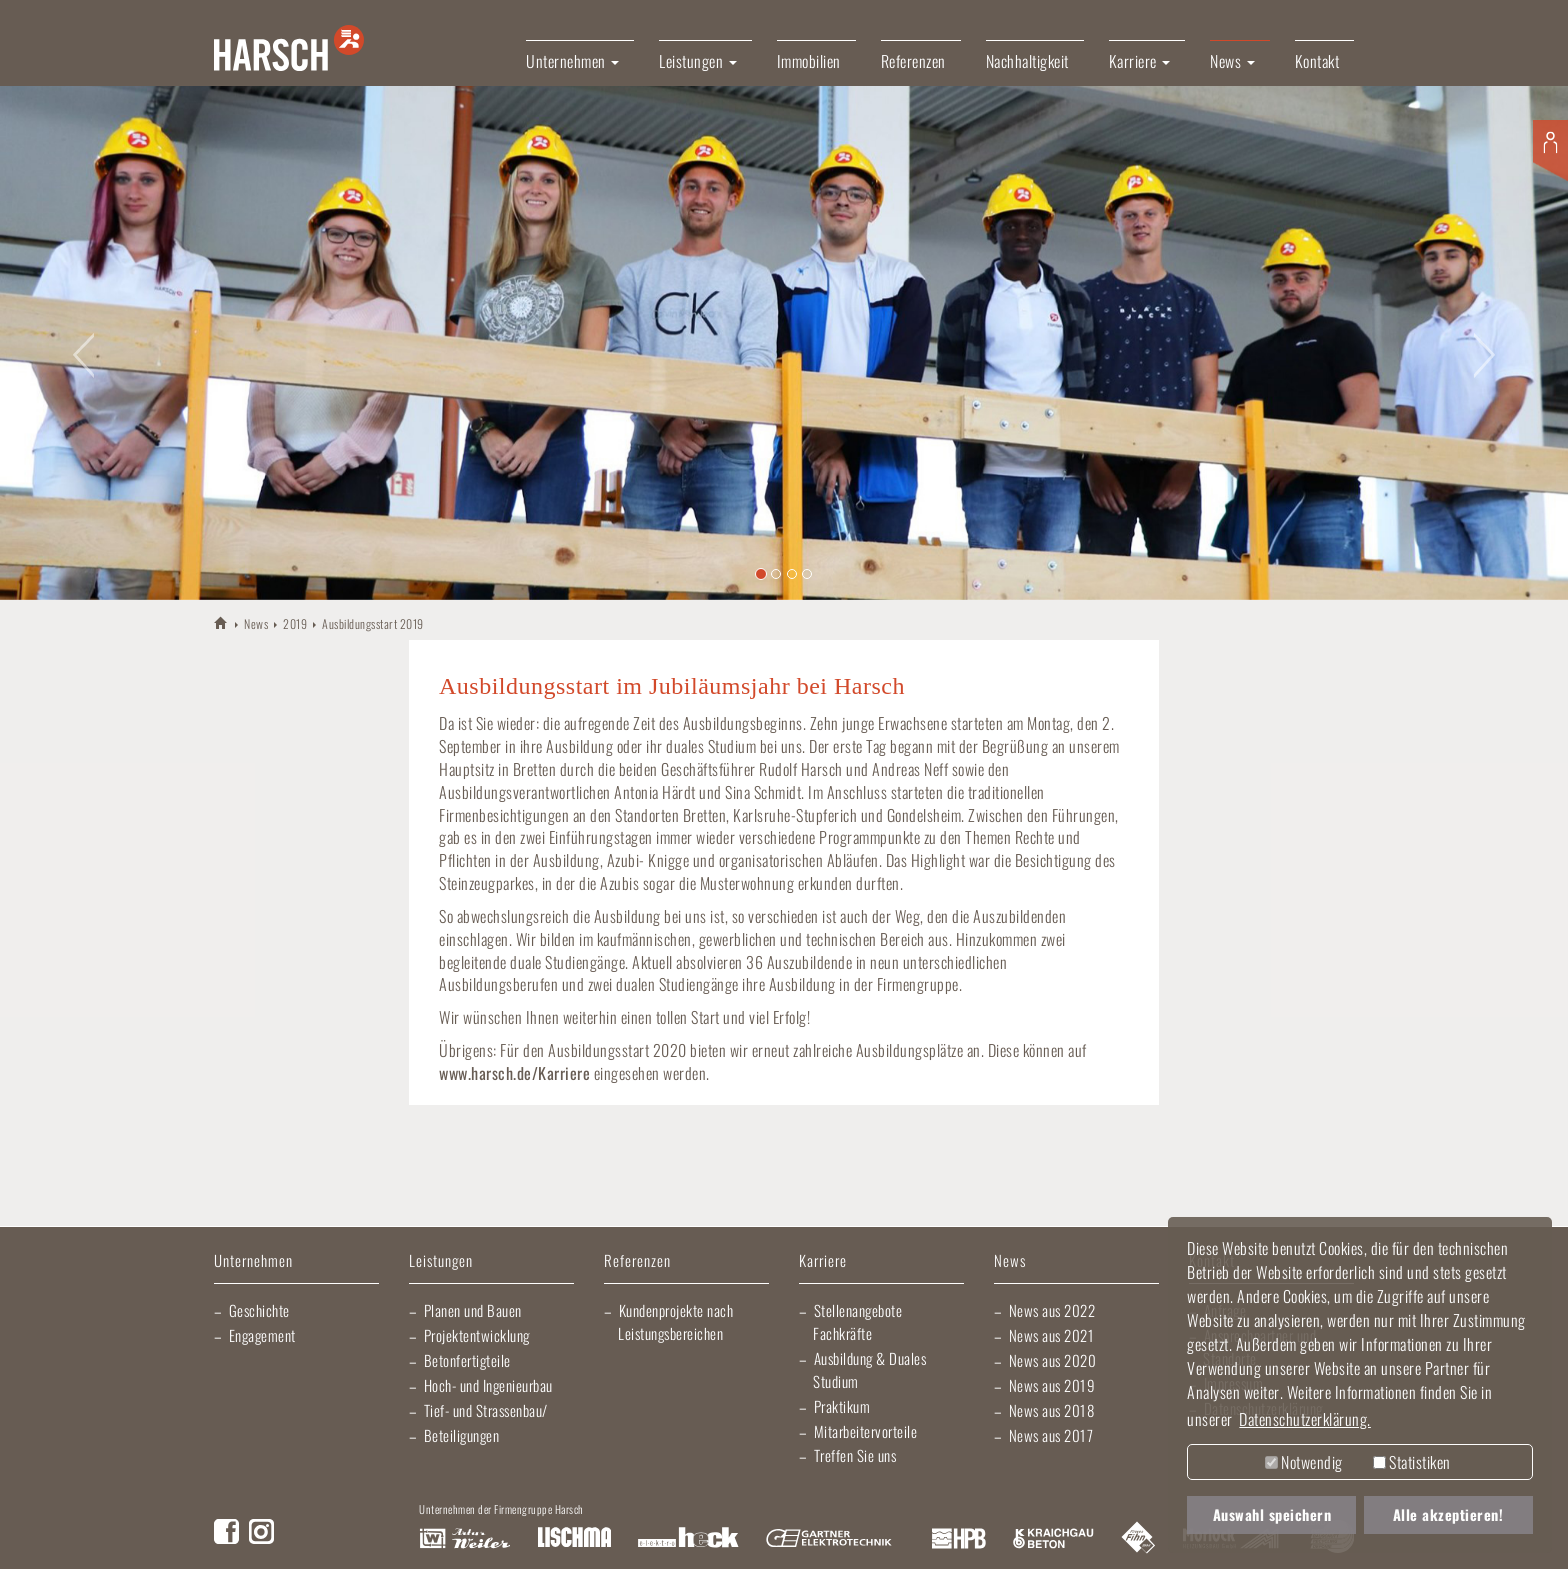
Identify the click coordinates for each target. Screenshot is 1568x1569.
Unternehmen (253, 1261)
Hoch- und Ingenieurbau (488, 1385)
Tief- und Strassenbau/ (486, 1410)
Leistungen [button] (698, 61)
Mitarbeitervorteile (866, 1431)
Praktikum (842, 1406)
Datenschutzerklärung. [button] (1305, 1419)
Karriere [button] (1140, 61)
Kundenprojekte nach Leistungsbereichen (675, 1321)
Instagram (261, 1531)
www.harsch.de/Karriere (514, 1073)
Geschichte (259, 1310)
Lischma (574, 1539)
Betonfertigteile (467, 1360)
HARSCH (221, 622)
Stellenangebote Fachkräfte (857, 1321)
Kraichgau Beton (1053, 1539)
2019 (295, 623)
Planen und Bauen (473, 1310)
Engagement (262, 1335)
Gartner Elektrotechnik (829, 1539)
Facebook (226, 1531)
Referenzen (913, 61)
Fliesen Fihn (1138, 1539)
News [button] (1232, 61)
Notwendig (1304, 1462)
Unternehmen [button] (572, 61)
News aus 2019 (1052, 1385)
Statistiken (1412, 1462)
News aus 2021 (1052, 1335)
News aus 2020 (1053, 1360)
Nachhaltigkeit (1027, 61)
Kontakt (1317, 61)
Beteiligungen (462, 1435)
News (256, 623)
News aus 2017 (1051, 1435)
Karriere (823, 1261)
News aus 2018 (1052, 1410)
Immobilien (809, 61)
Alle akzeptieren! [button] (1448, 1514)
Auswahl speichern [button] (1272, 1514)
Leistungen (441, 1261)
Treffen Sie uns (855, 1455)
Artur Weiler (464, 1539)
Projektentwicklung (477, 1335)
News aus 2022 (1052, 1310)
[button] (78, 342)
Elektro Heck (688, 1539)
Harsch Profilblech (959, 1539)
